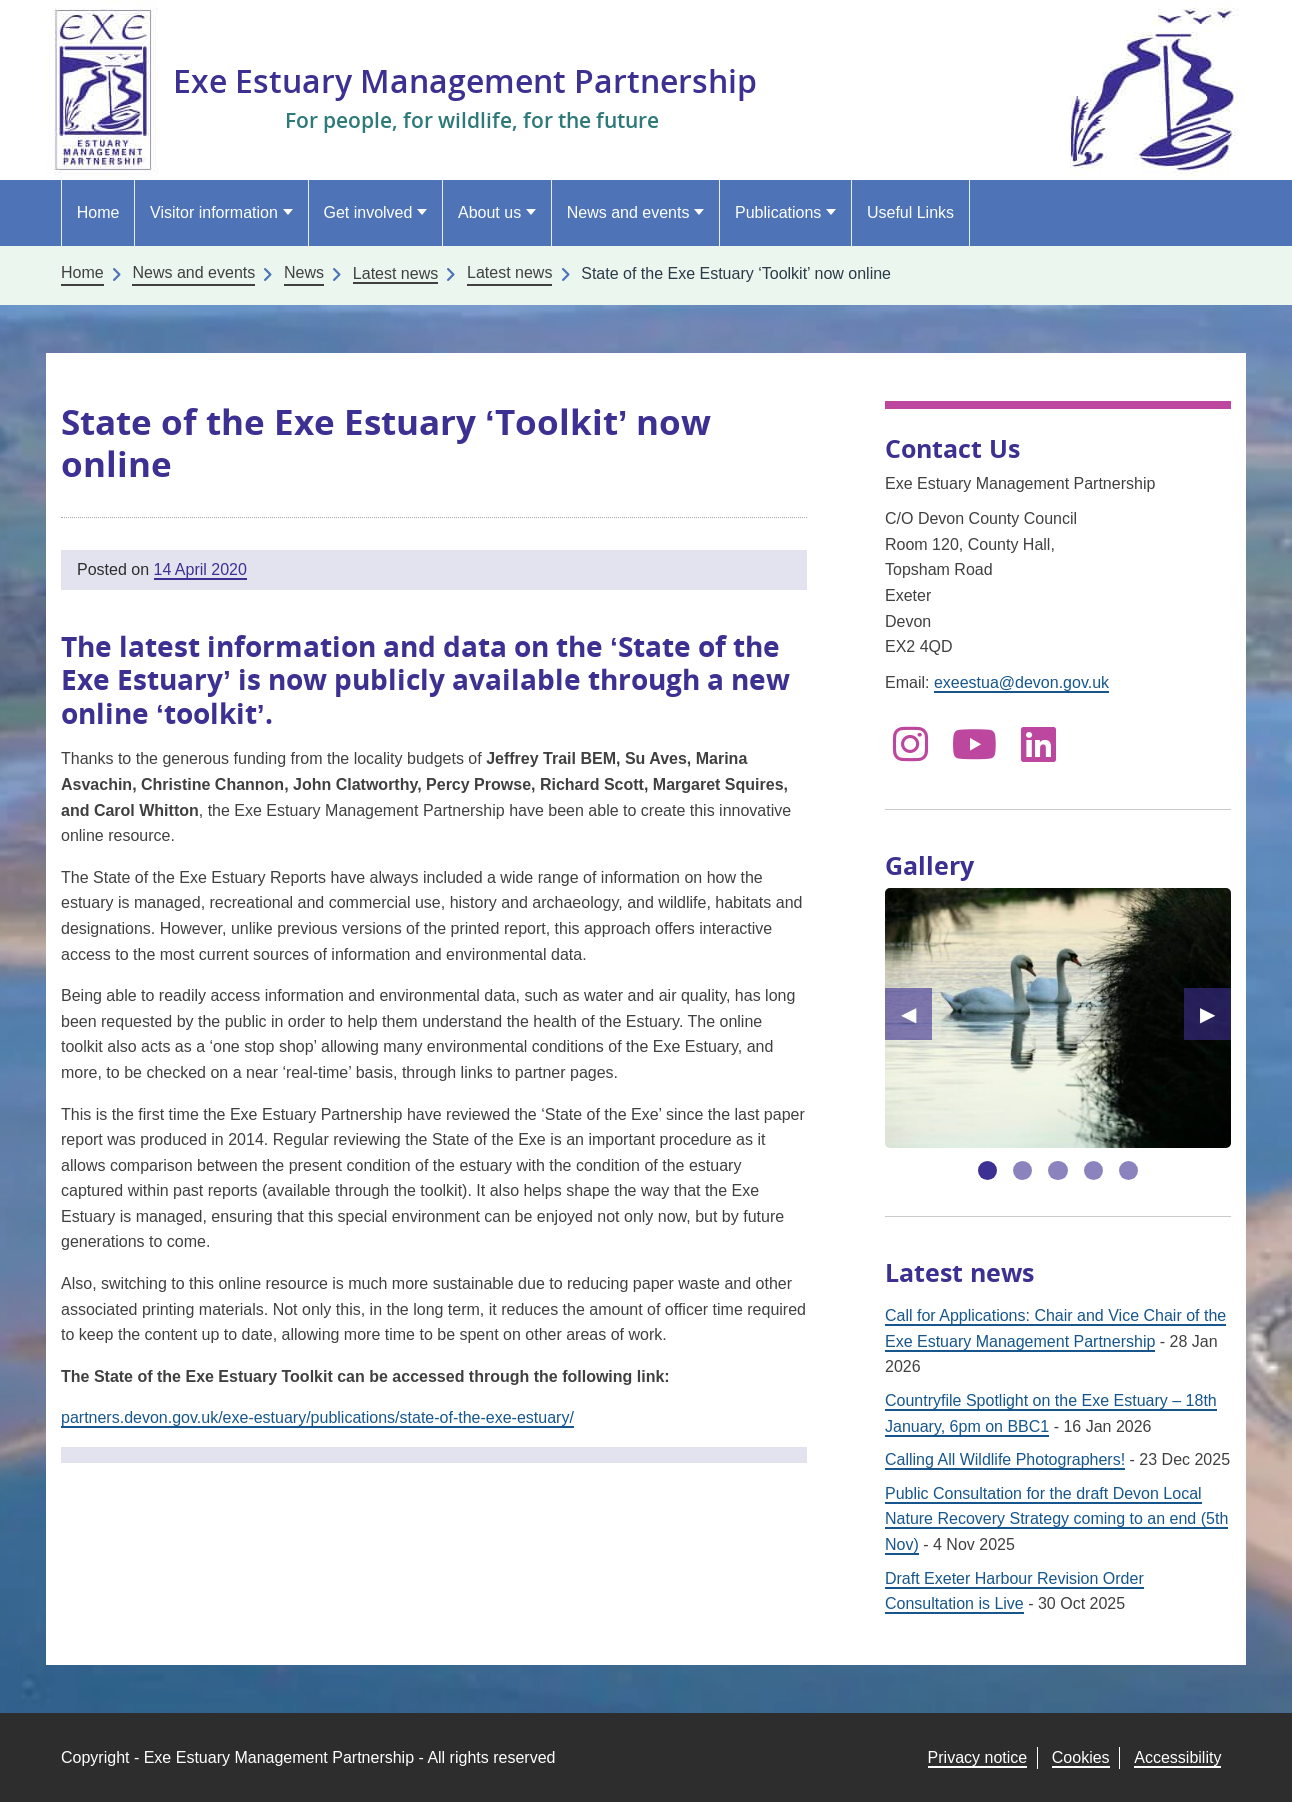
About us (489, 212)
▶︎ (1215, 1014)
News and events (628, 212)
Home (98, 212)
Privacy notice (978, 1757)
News (304, 272)
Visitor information (214, 212)
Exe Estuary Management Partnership (465, 80)
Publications (778, 212)
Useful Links (910, 212)
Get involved (367, 212)
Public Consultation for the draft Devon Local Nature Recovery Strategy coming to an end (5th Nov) (1056, 1519)
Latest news (509, 272)
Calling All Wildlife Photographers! (1005, 1459)
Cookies (1081, 1757)
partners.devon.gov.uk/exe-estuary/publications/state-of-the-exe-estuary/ (317, 1417)
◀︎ (916, 1014)
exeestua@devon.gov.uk (1021, 682)
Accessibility (1177, 1757)
